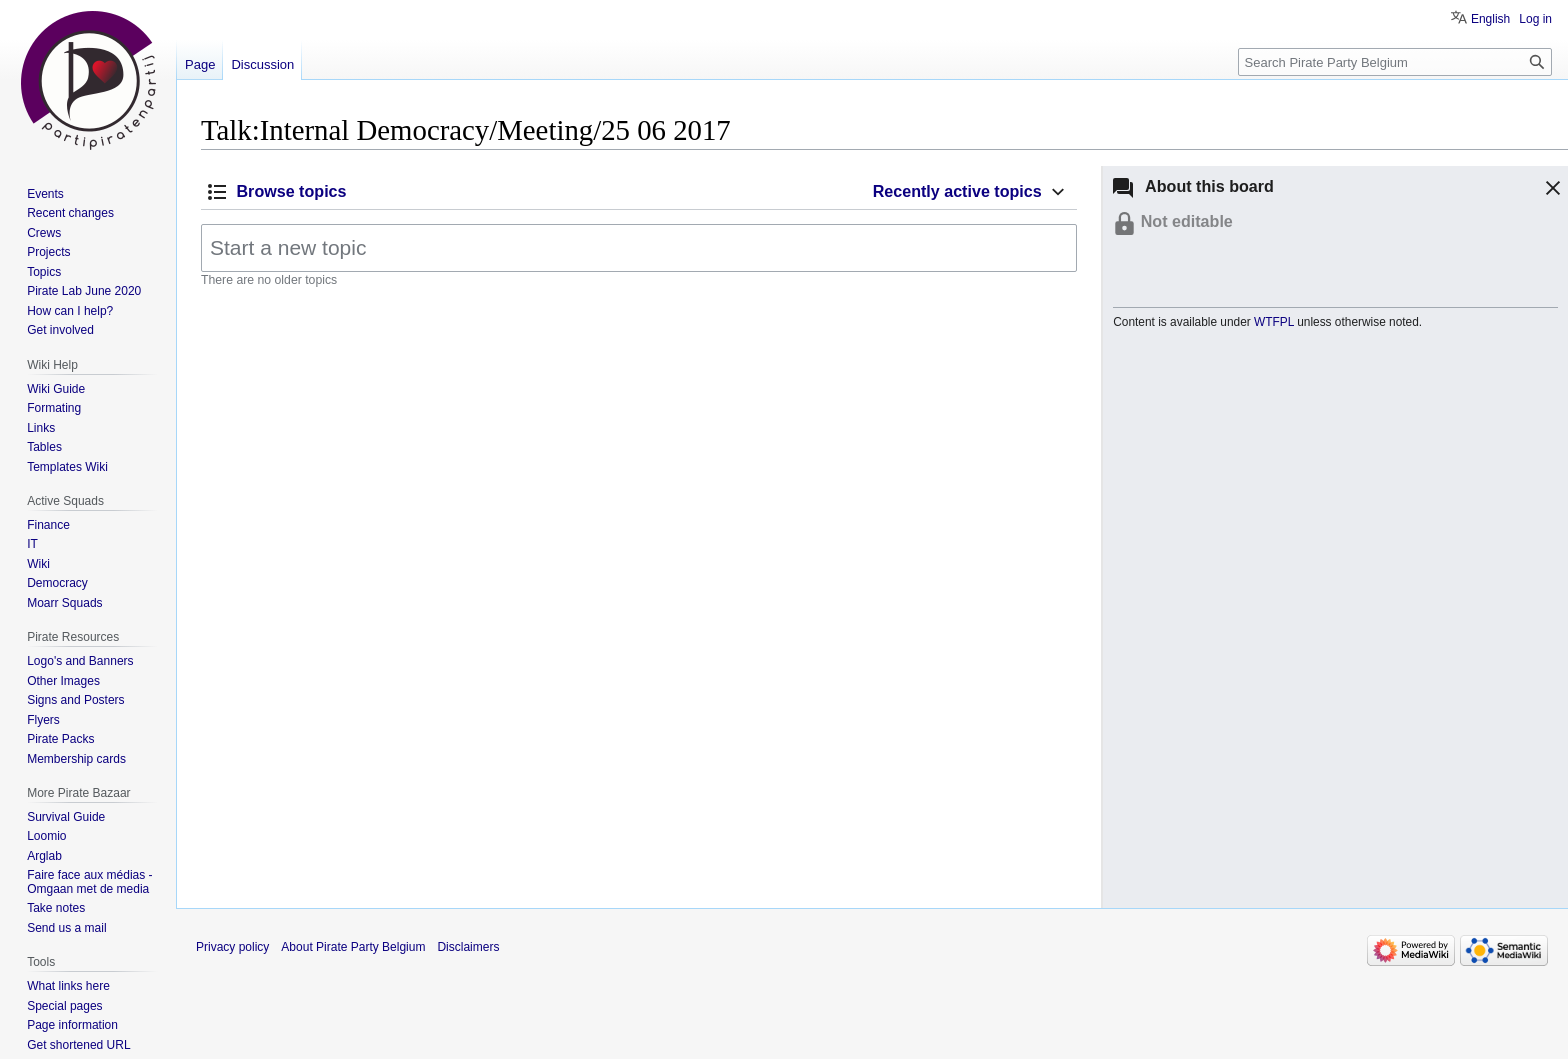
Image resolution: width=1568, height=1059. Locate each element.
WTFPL (1274, 322)
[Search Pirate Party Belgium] (1395, 62)
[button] (1550, 191)
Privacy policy (232, 947)
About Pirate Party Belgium (353, 947)
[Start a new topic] (639, 248)
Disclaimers (468, 947)
